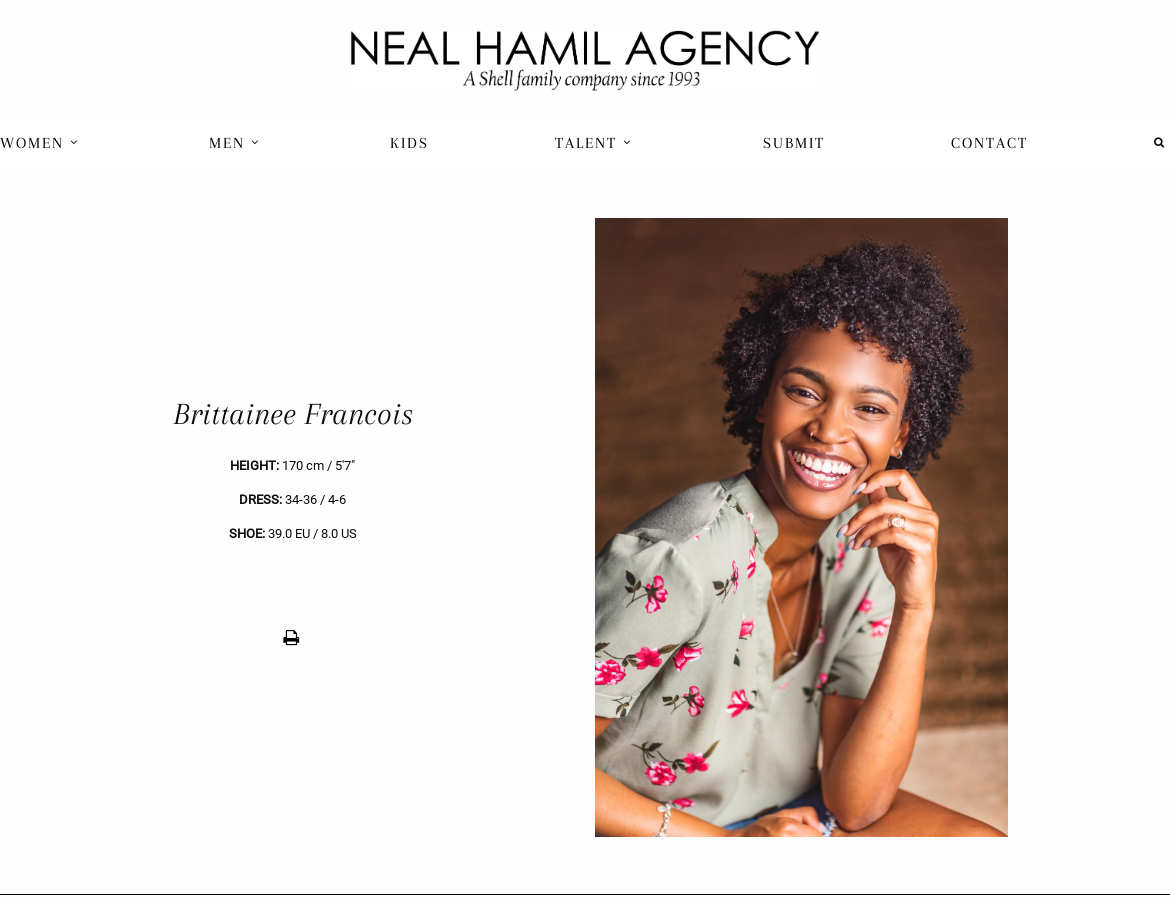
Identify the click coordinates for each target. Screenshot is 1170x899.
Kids (409, 143)
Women (39, 143)
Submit (794, 143)
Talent (593, 143)
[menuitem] (41, 142)
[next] (877, 527)
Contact (989, 143)
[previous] (292, 527)
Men (234, 143)
